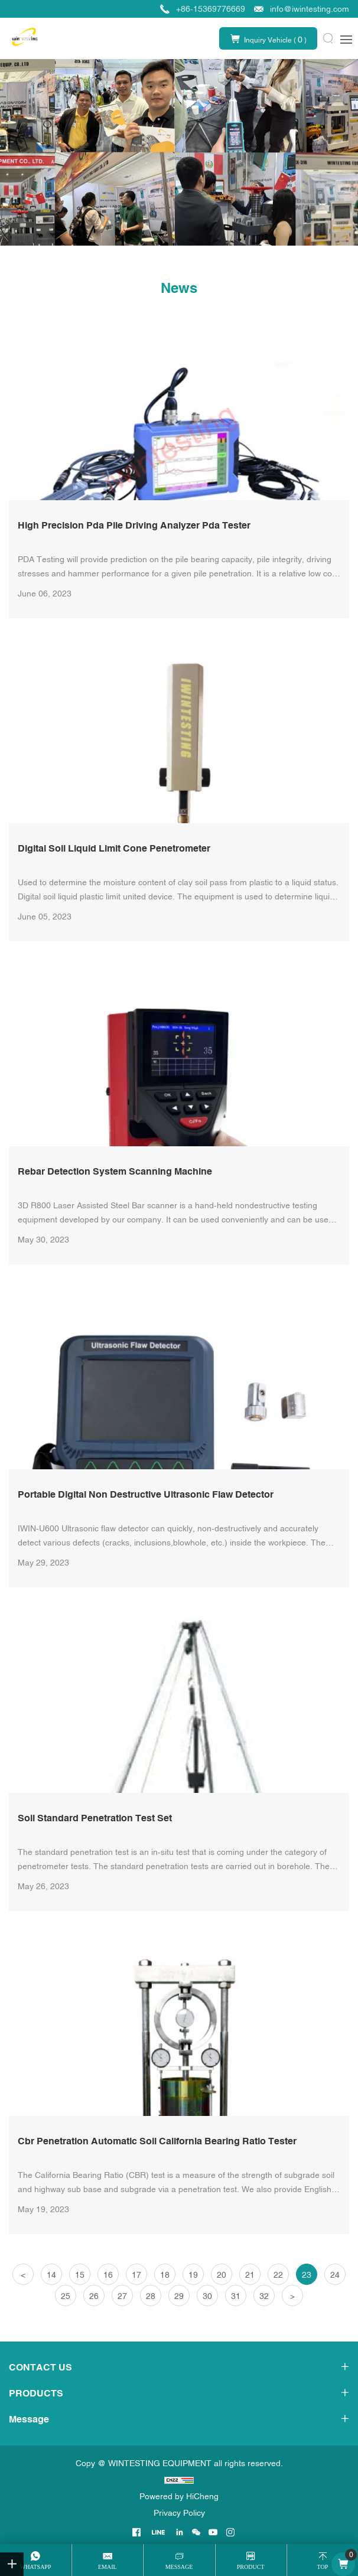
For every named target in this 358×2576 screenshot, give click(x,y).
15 (79, 2275)
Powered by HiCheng (179, 2496)
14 (51, 2275)
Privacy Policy (179, 2513)
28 (150, 2296)
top (322, 2567)
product (251, 2567)
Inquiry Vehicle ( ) (275, 39)
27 (122, 2296)
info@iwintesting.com (309, 9)
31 (235, 2296)
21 (250, 2275)
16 (108, 2275)
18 (165, 2275)
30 (207, 2296)
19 (193, 2275)
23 (306, 2275)
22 (278, 2275)
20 (221, 2275)
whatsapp (35, 2567)
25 (65, 2296)
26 (94, 2296)
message (179, 2567)
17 (136, 2275)
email (107, 2567)
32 (264, 2296)
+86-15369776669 (210, 9)
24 (335, 2275)
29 (179, 2296)
